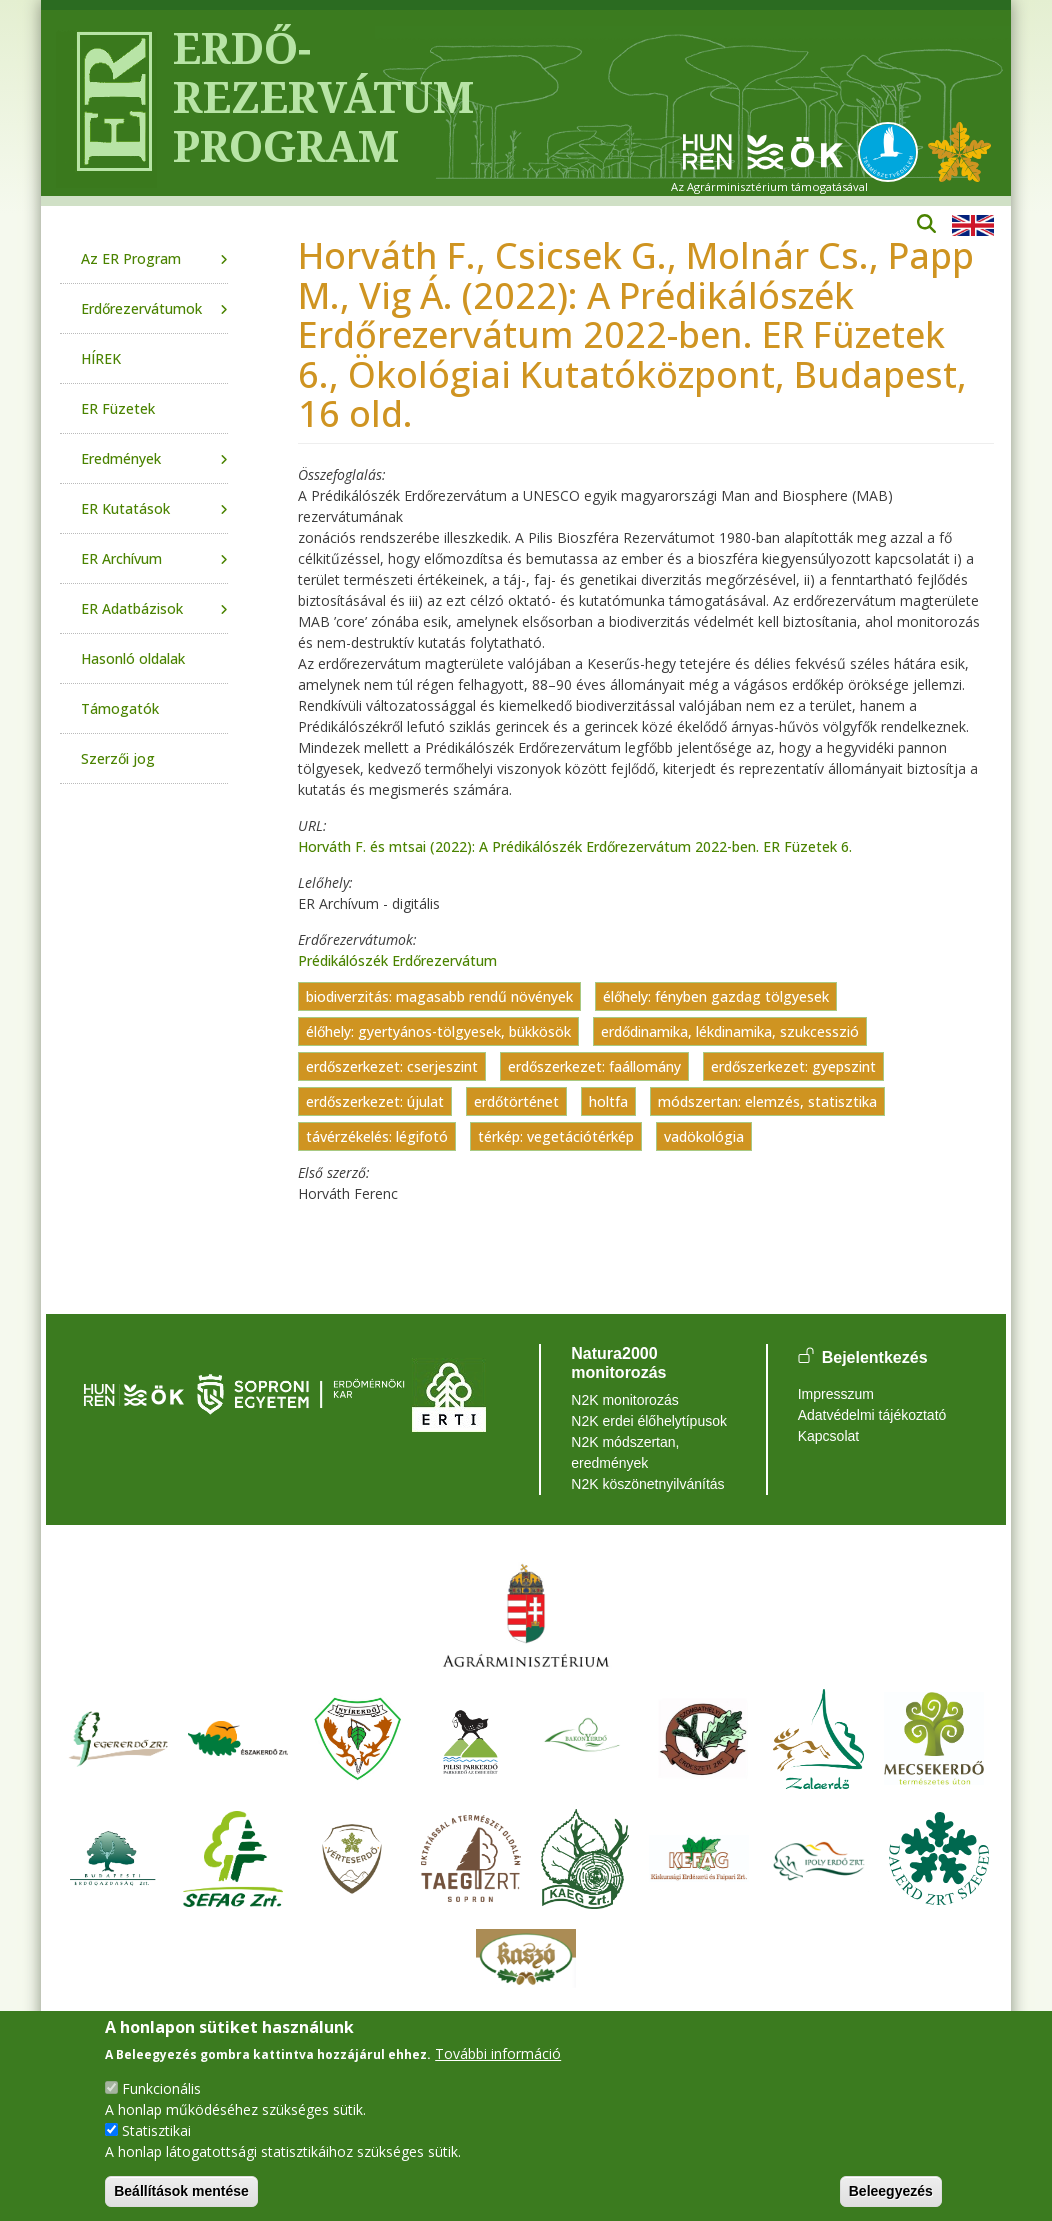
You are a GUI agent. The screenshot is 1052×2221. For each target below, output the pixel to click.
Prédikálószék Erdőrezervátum (397, 960)
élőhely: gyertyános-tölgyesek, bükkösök (438, 1031)
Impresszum (836, 1394)
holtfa (608, 1101)
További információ (498, 2053)
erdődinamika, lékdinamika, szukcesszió (730, 1031)
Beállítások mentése (181, 2191)
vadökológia (704, 1136)
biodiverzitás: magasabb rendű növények (439, 996)
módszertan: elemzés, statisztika (767, 1101)
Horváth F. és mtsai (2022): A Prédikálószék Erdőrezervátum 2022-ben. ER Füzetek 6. (575, 846)
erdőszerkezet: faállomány (594, 1066)
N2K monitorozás (624, 1400)
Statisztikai (156, 2130)
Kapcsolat (828, 1436)
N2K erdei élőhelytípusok (649, 1421)
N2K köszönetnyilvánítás (647, 1484)
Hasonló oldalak (133, 658)
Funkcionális (161, 2088)
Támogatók (120, 708)
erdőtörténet (516, 1101)
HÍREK (101, 358)
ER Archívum (121, 558)
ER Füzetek (118, 408)
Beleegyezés (891, 2191)
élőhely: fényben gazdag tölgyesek (716, 996)
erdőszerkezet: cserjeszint (392, 1066)
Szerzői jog (118, 758)
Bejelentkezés (875, 1357)
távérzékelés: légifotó (377, 1136)
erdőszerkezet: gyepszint (793, 1066)
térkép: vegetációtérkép (556, 1136)
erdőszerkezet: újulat (375, 1101)
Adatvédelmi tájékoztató (872, 1415)
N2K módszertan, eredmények (625, 1452)
